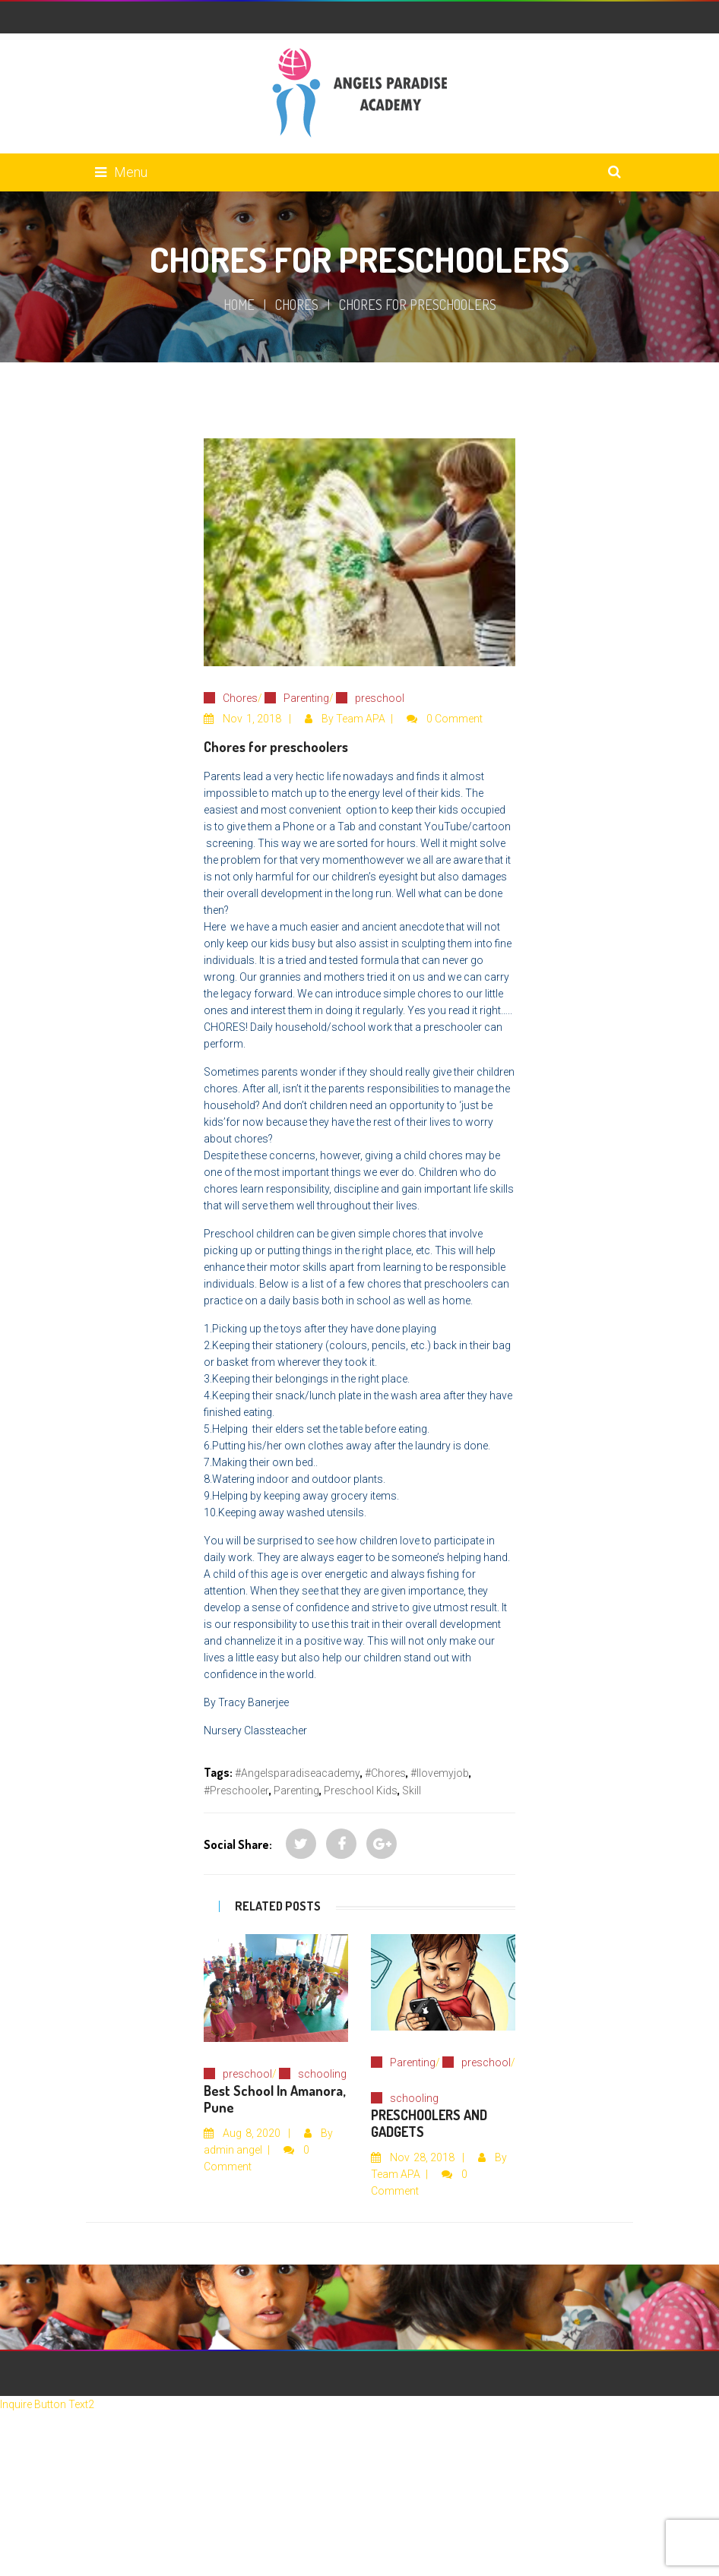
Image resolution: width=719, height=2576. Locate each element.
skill (411, 1790)
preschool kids (361, 1790)
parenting (296, 1790)
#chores (385, 1773)
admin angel (233, 2150)
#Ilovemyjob (439, 1773)
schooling (322, 2074)
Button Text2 (64, 2404)
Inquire (17, 2404)
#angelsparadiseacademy (297, 1773)
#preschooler (236, 1790)
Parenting (306, 698)
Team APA (360, 719)
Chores (296, 304)
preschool (379, 698)
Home (239, 304)
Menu (121, 172)
